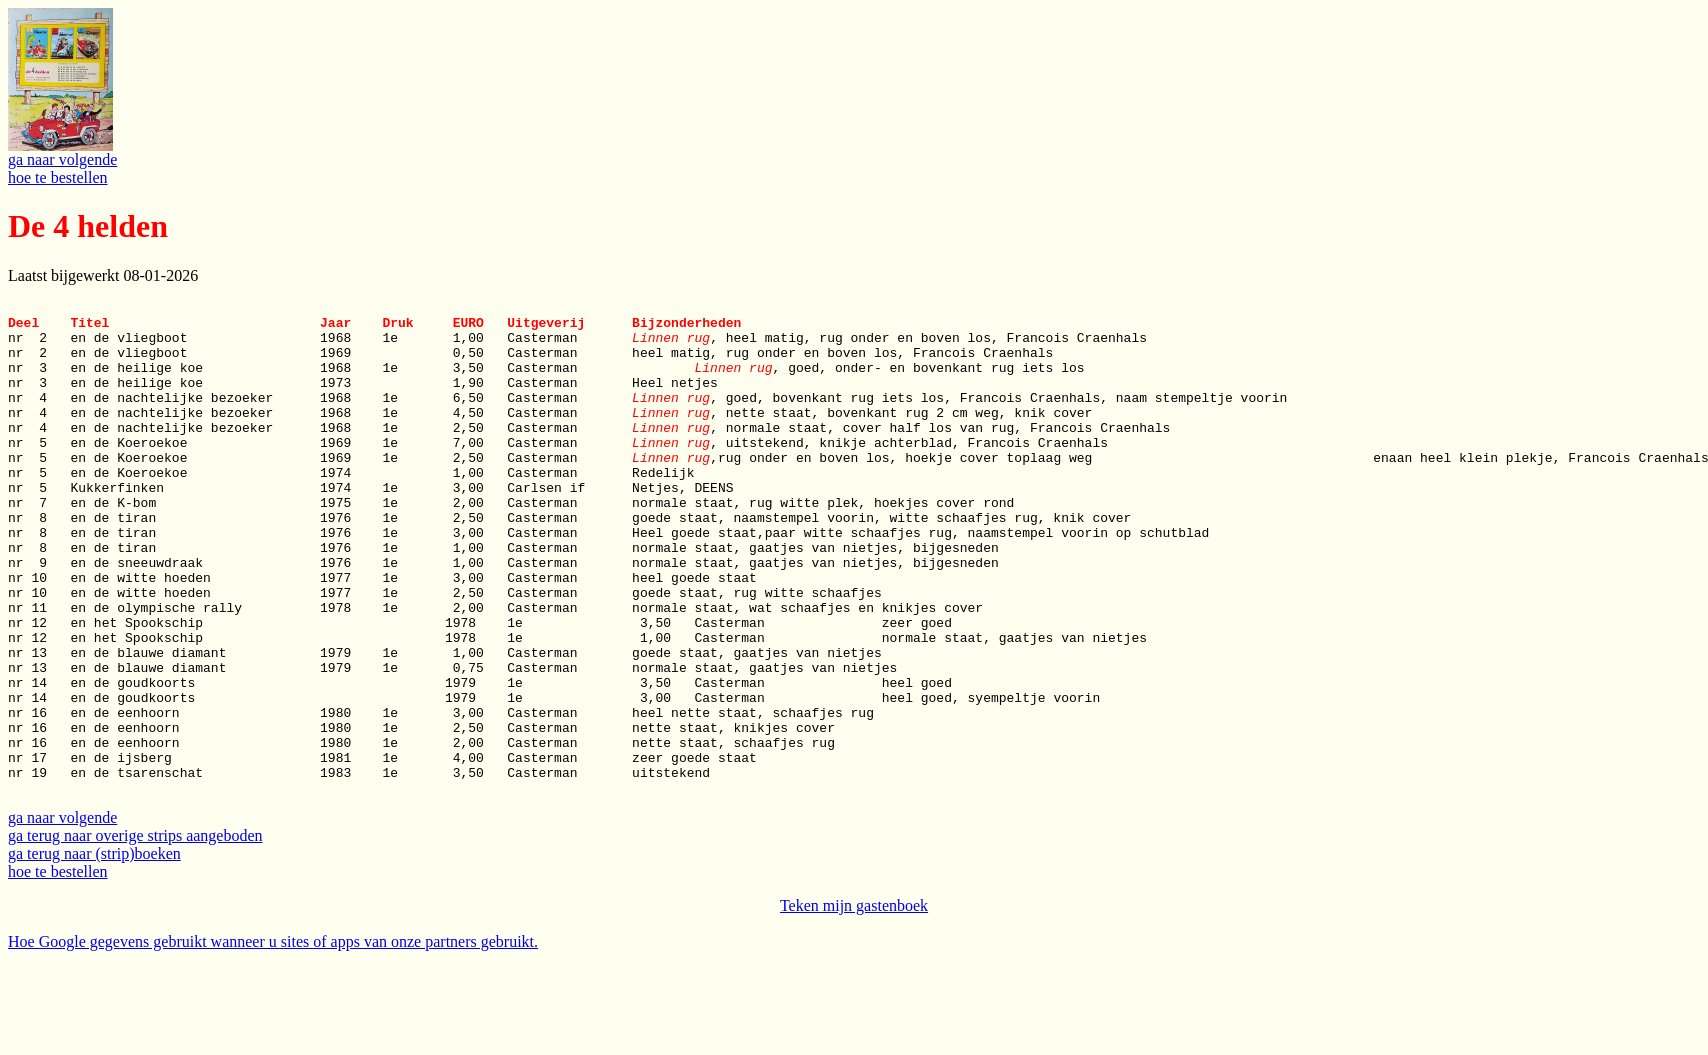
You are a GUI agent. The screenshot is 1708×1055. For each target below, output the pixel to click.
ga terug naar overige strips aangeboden (135, 931)
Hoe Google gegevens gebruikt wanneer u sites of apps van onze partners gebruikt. (273, 1037)
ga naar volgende (62, 159)
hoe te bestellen (58, 177)
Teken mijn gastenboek (854, 1001)
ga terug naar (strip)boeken (94, 949)
